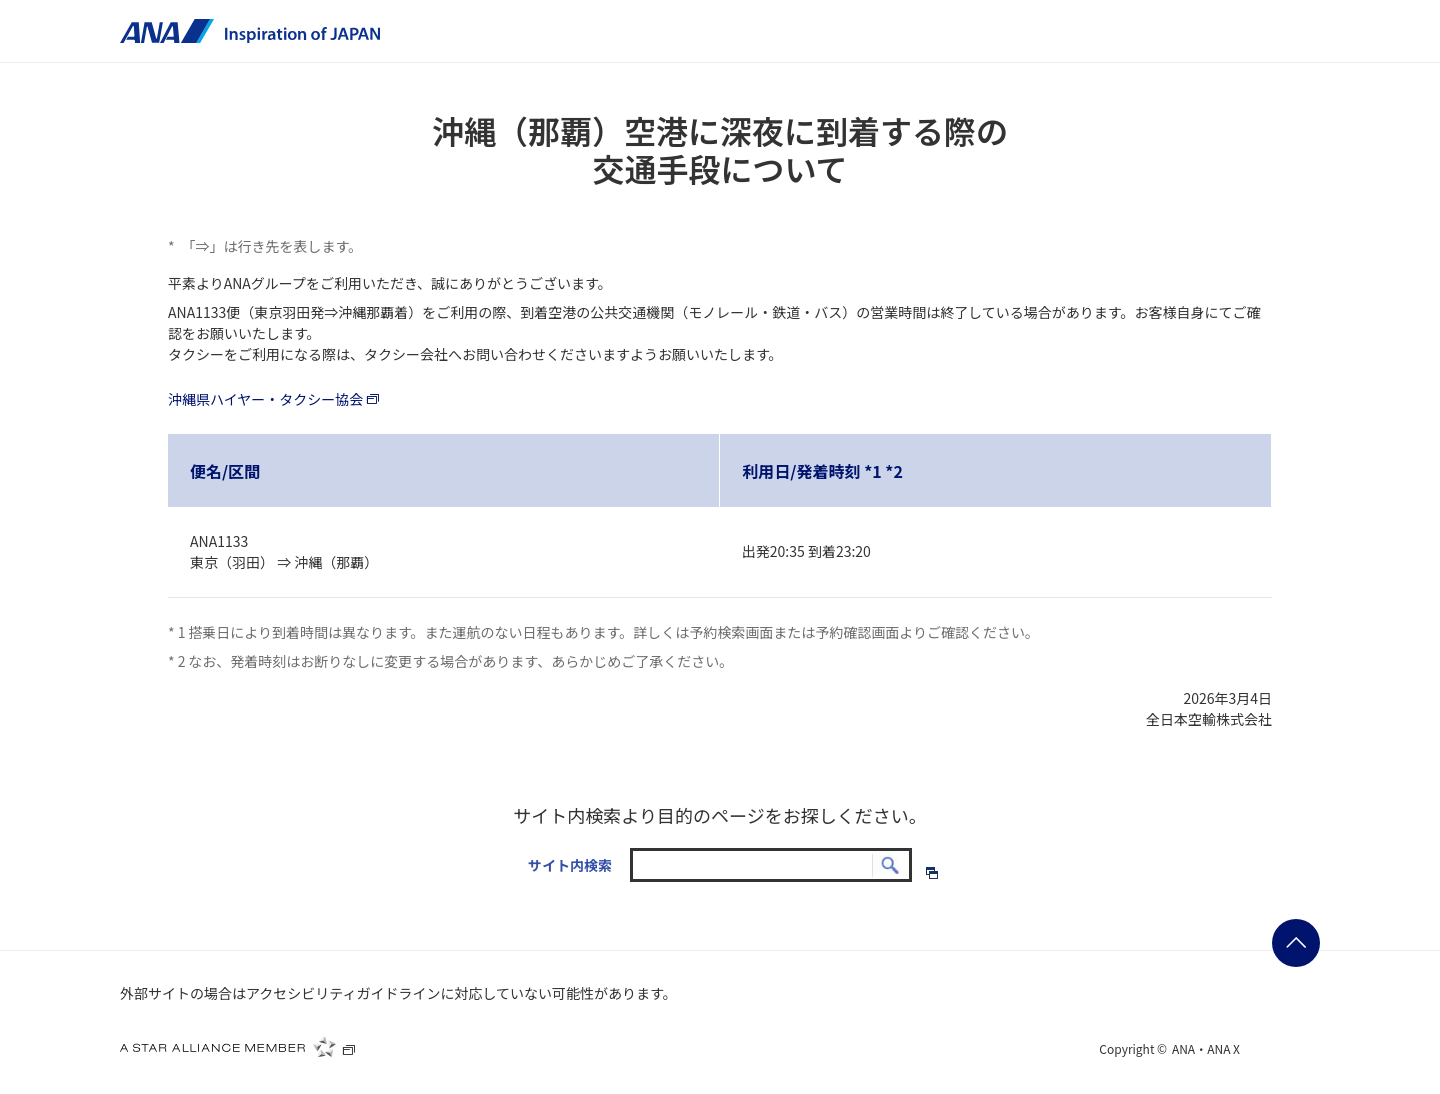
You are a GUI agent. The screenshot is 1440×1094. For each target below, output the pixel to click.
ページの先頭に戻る (1296, 943)
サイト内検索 (570, 865)
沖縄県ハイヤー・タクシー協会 (275, 399)
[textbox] (771, 865)
